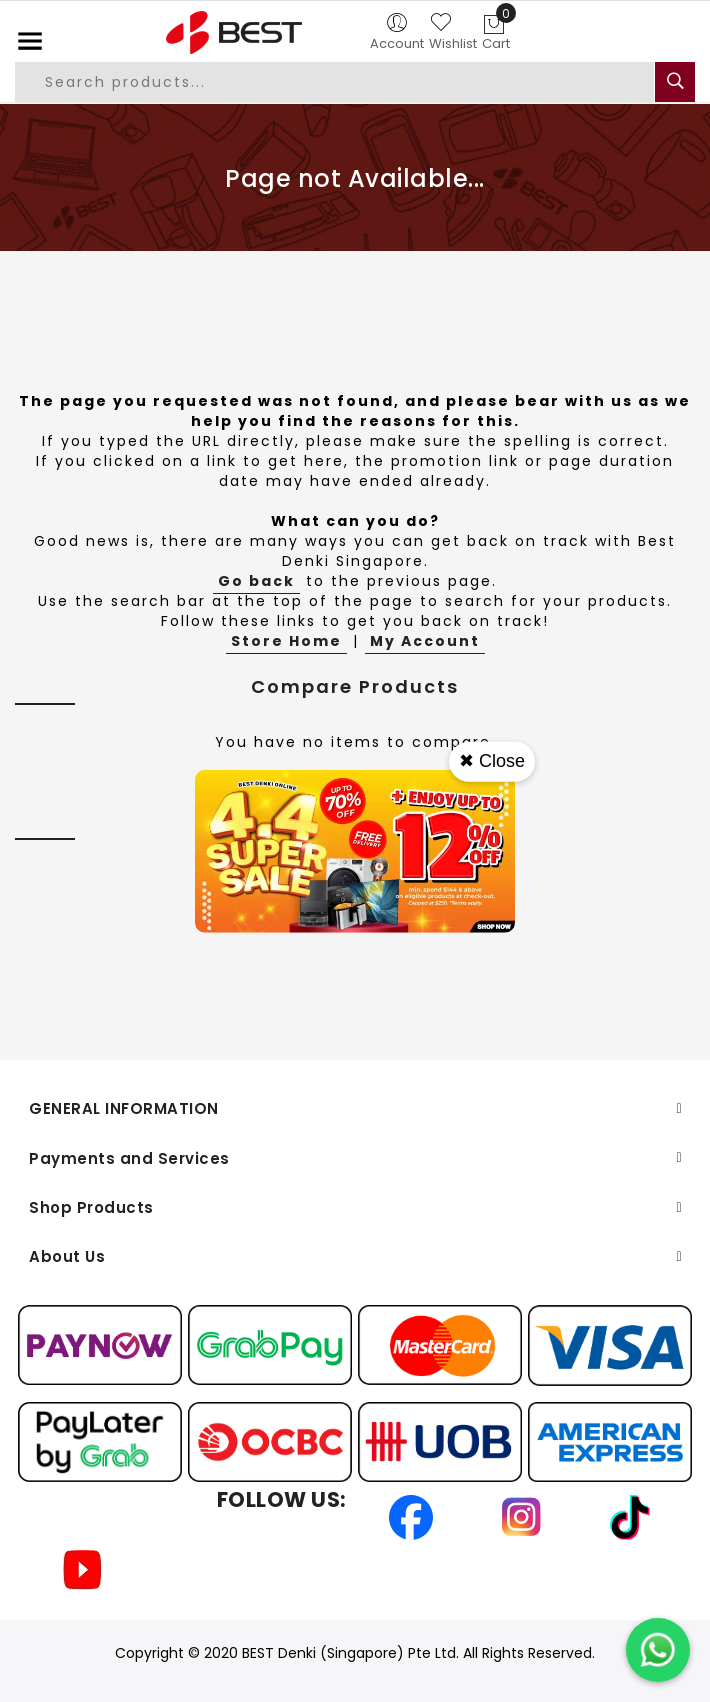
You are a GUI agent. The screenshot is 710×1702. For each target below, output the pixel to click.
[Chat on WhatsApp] (658, 1650)
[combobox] (334, 82)
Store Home (286, 641)
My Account (425, 641)
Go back (256, 581)
